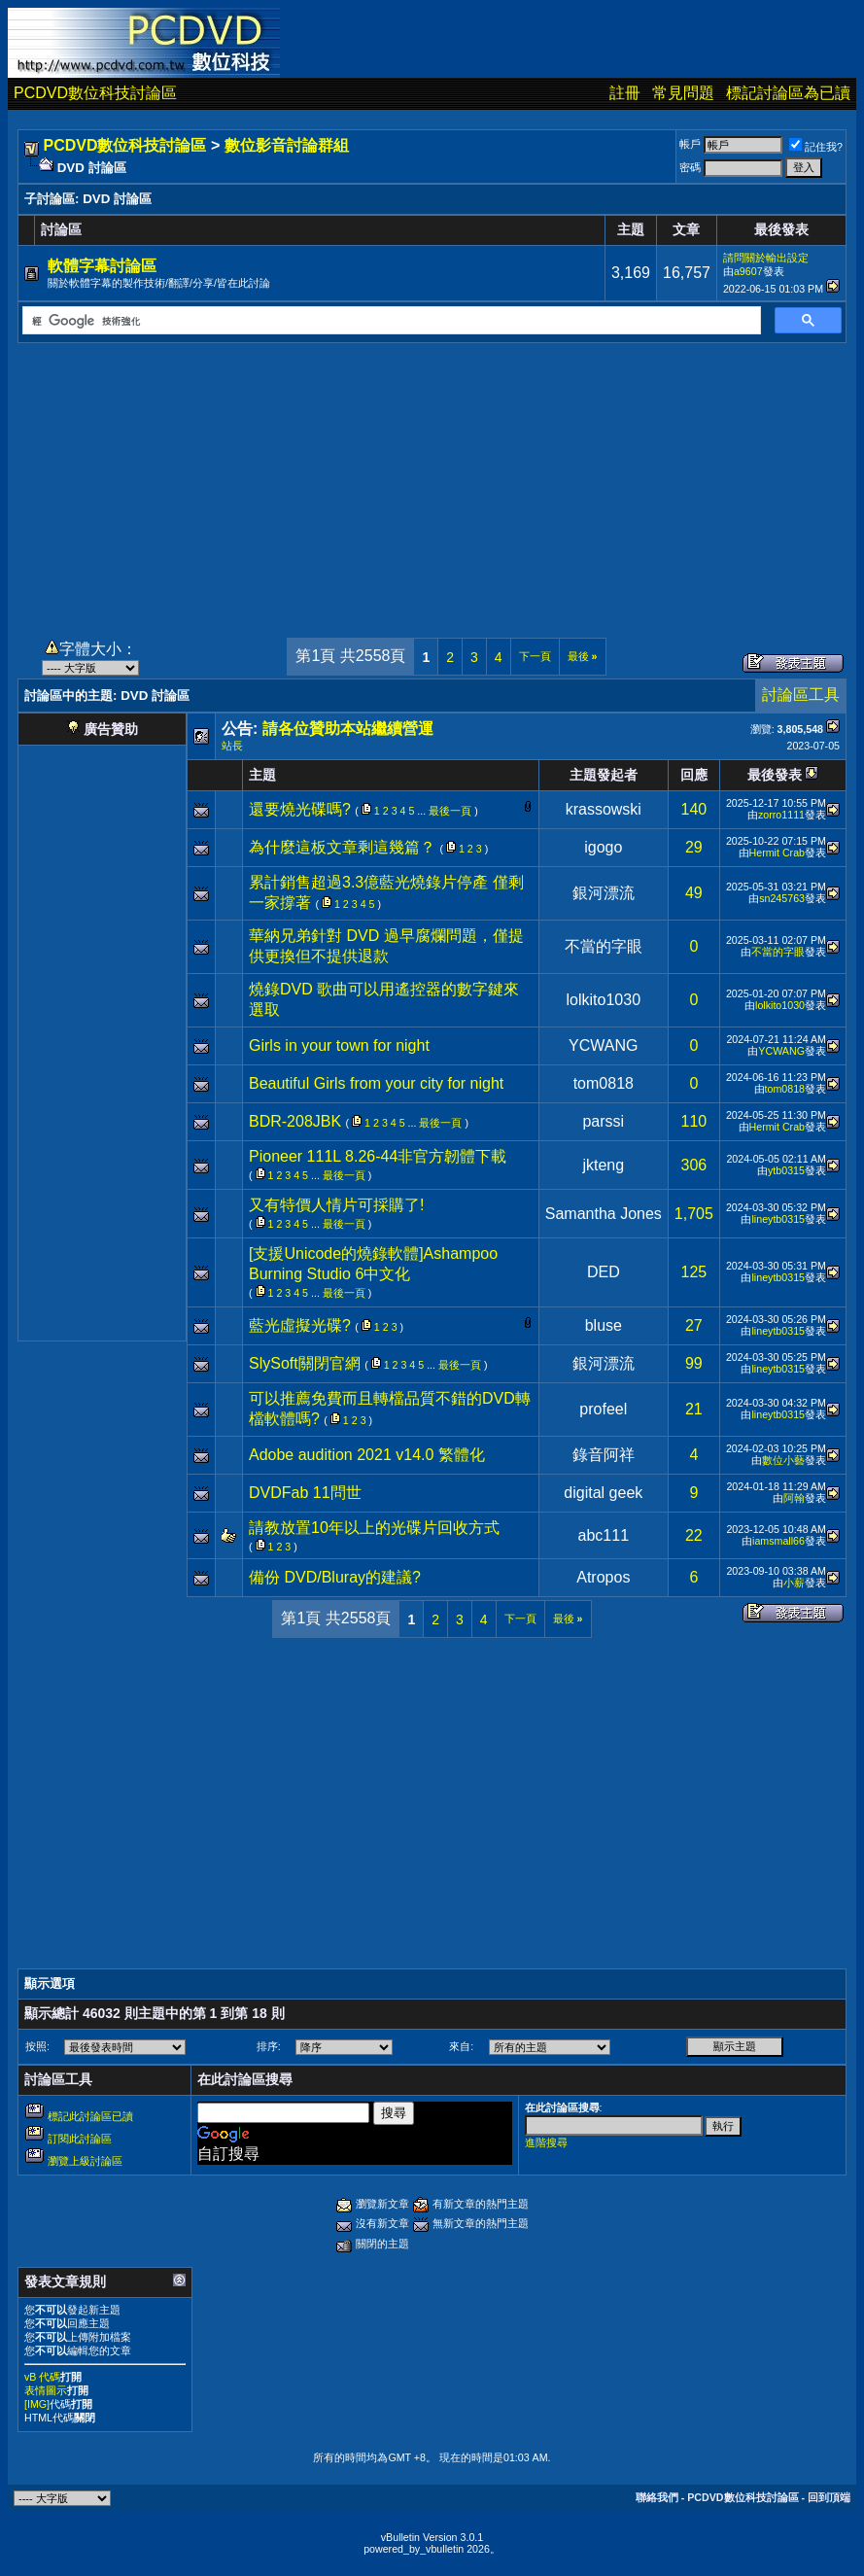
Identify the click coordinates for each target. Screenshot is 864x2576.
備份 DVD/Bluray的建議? (335, 1577)
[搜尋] (389, 321)
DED (603, 1272)
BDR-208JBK (295, 1121)
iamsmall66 (778, 1541)
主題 (262, 775)
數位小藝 (783, 1460)
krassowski (603, 809)
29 (694, 847)
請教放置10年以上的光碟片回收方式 (374, 1527)
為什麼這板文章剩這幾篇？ (342, 847)
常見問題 (683, 93)
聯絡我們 (657, 2497)
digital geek (603, 1492)
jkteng (603, 1165)
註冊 (624, 93)
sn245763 (782, 898)
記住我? (816, 147)
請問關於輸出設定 (766, 257)
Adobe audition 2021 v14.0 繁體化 (367, 1454)
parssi (603, 1121)
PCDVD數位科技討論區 (95, 93)
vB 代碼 (42, 2377)
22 (694, 1535)
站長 (232, 745)
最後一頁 (450, 811)
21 (694, 1409)
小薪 (794, 1582)
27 (694, 1325)
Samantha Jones (603, 1213)
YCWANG (603, 1045)
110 (694, 1121)
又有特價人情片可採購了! (336, 1205)
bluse (603, 1325)
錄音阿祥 (603, 1454)
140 (694, 809)
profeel (603, 1409)
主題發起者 (604, 775)
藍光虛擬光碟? (300, 1325)
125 (694, 1272)
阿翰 (794, 1498)
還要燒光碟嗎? (300, 809)
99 (694, 1363)
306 (694, 1165)
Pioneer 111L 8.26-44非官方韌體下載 (377, 1156)
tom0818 (603, 1083)
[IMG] (37, 2404)
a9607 (748, 271)
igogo (603, 847)
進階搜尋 (546, 2142)
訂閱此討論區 (80, 2138)
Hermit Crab (777, 852)
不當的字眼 (603, 946)
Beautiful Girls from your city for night (376, 1083)
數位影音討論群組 (287, 145)
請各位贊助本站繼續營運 (347, 728)
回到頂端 (829, 2497)
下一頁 (535, 656)
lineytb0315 (778, 1219)
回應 (694, 775)
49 (694, 893)
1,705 (693, 1213)
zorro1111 (781, 814)
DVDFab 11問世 (305, 1492)
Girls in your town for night (339, 1045)
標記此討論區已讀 (90, 2116)
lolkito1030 (604, 1000)
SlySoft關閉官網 (305, 1363)
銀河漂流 (603, 893)
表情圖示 (45, 2390)
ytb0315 (786, 1170)
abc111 (604, 1535)
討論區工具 (801, 694)
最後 (583, 656)
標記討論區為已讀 (788, 93)
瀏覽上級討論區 (85, 2161)
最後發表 (774, 775)
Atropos (603, 1577)
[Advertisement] (432, 479)
